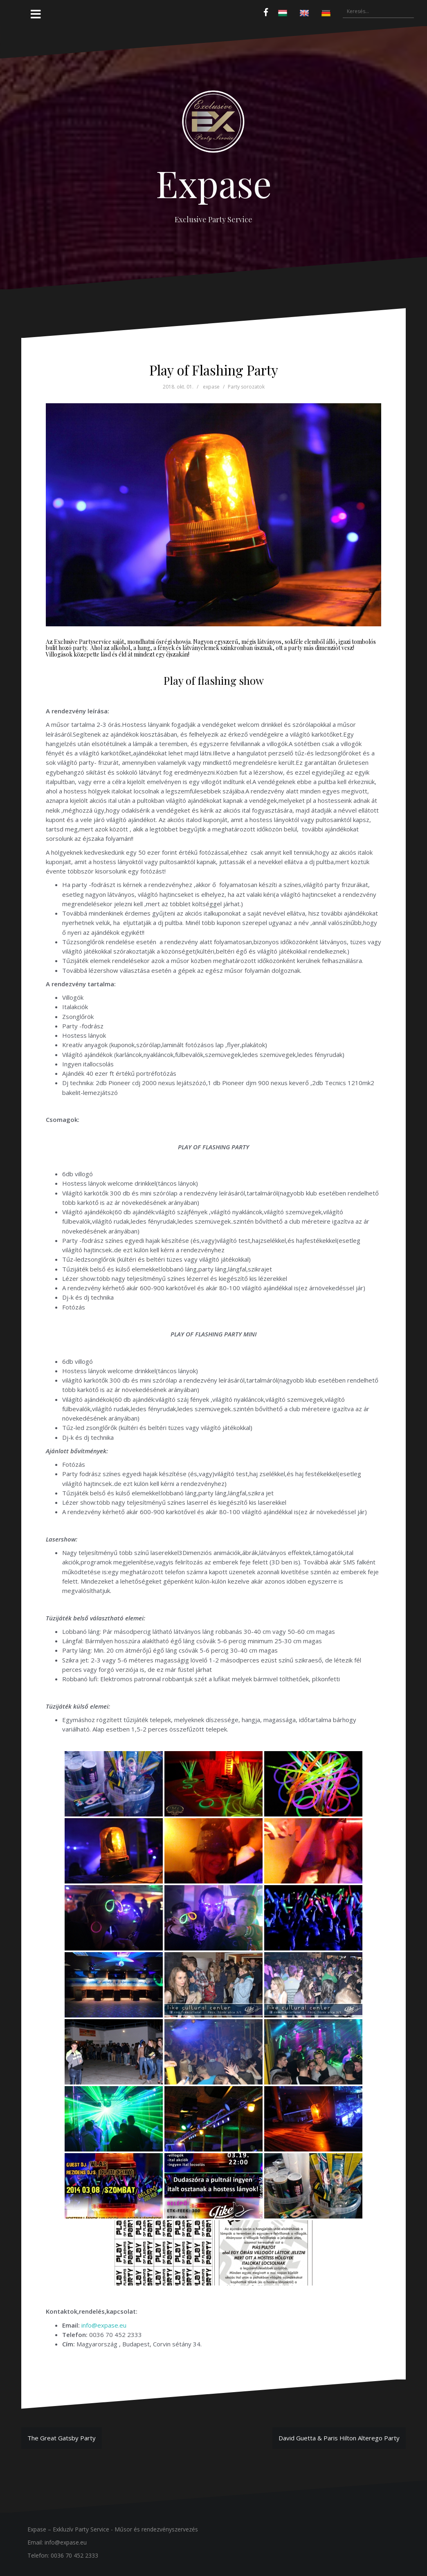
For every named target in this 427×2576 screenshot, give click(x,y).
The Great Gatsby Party (61, 2438)
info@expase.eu (103, 2325)
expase (211, 386)
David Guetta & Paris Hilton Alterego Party (339, 2438)
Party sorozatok (246, 386)
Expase (214, 183)
